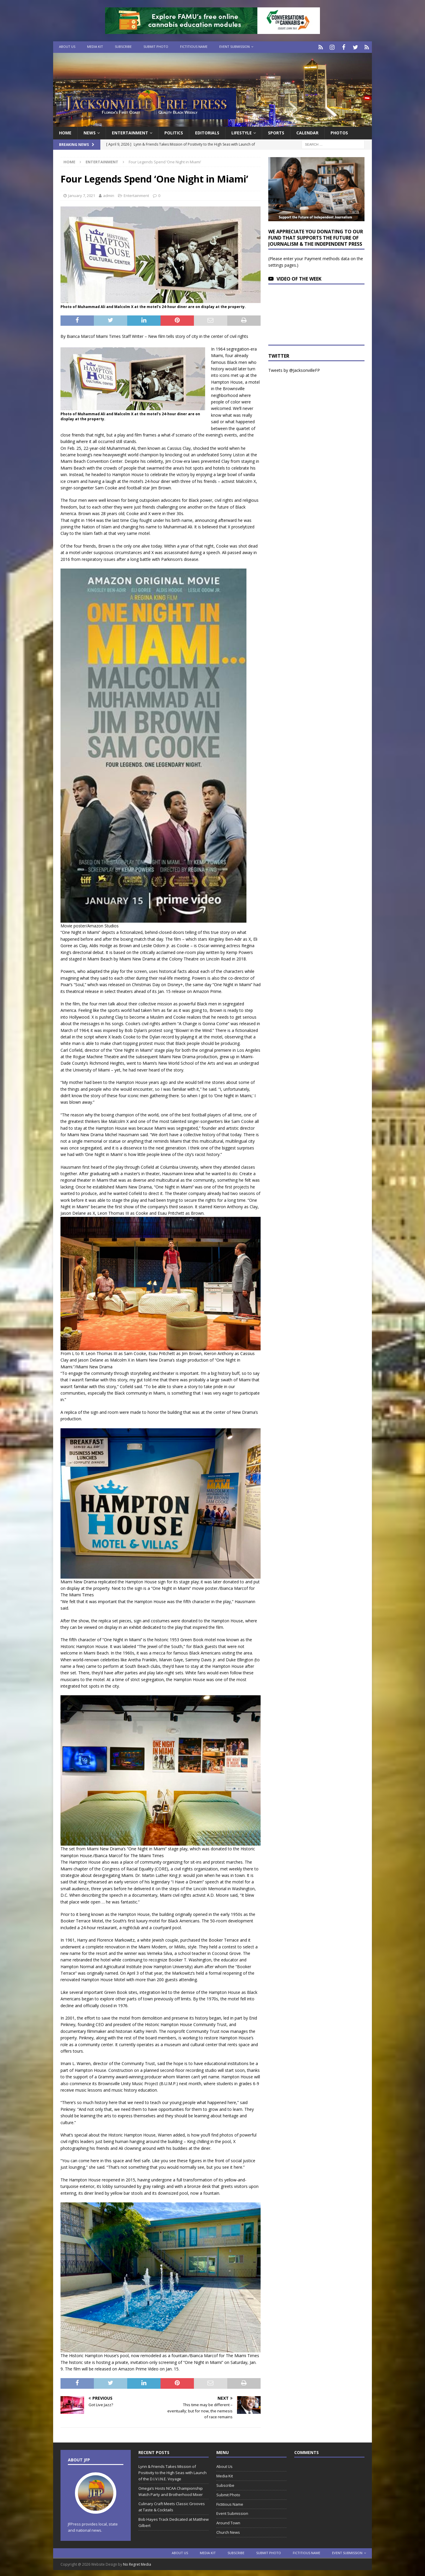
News (90, 131)
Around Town (228, 2521)
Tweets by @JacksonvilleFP (294, 369)
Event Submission (234, 46)
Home (65, 131)
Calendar (307, 131)
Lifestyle (241, 131)
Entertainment (130, 131)
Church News (228, 2531)
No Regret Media (137, 2563)
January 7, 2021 (81, 194)
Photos (339, 131)
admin (108, 194)
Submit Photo (155, 46)
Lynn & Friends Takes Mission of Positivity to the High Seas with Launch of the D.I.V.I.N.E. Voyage (172, 2471)
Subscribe (123, 46)
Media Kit (95, 46)
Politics (173, 131)
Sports (276, 131)
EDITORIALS (207, 131)
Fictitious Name (193, 46)
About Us (67, 46)
